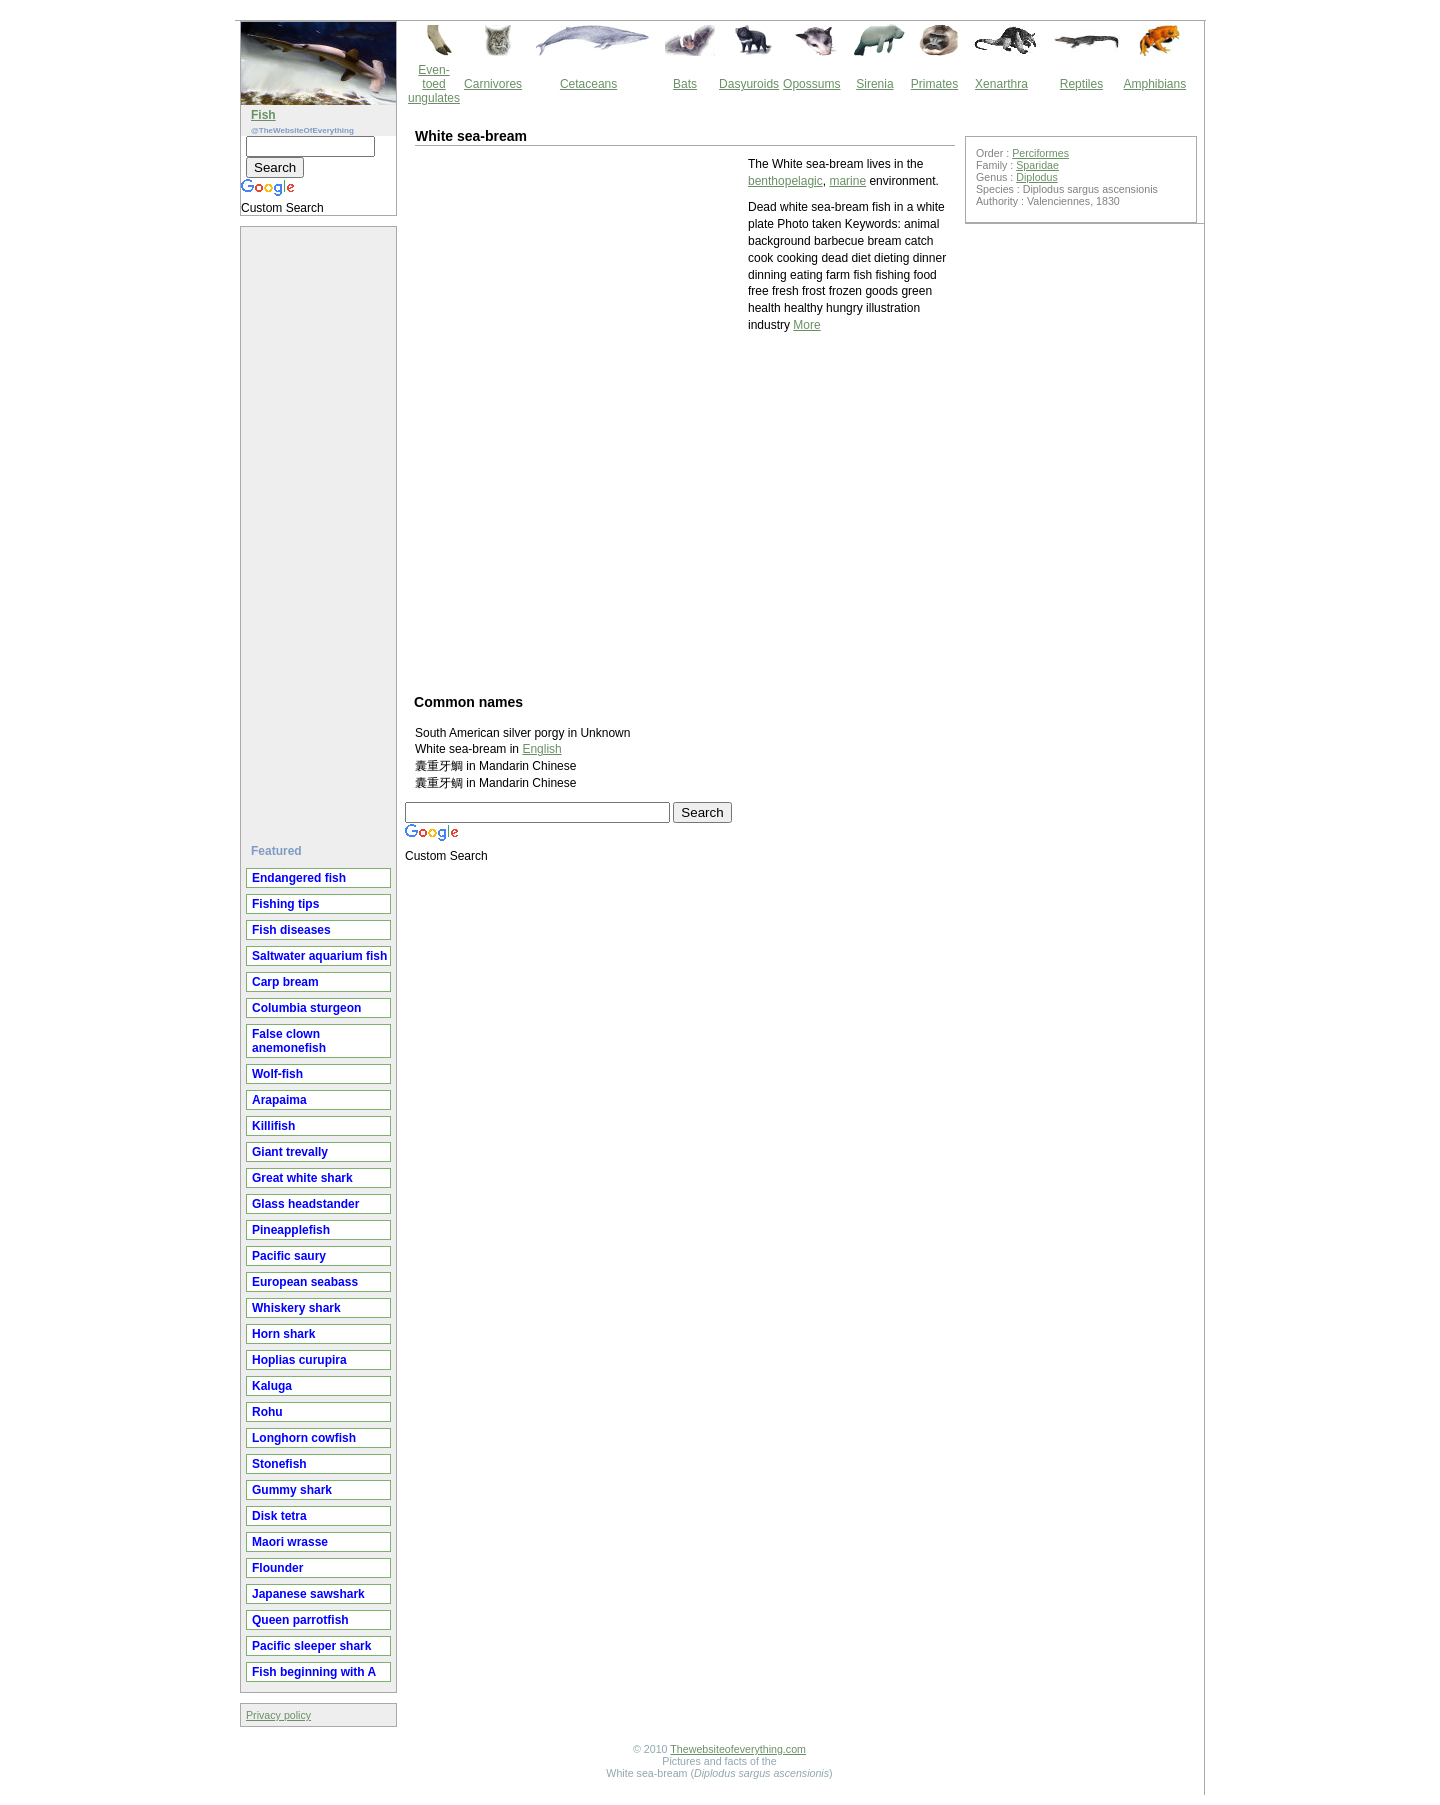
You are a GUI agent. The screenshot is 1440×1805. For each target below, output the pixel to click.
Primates (934, 84)
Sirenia (874, 84)
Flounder (277, 1568)
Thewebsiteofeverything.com (738, 1749)
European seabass (305, 1282)
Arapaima (279, 1100)
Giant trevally (290, 1152)
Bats (685, 84)
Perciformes (1040, 153)
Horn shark (283, 1334)
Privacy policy (278, 1715)
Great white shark (302, 1178)
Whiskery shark (296, 1308)
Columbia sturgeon (306, 1008)
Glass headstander (305, 1204)
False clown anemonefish (289, 1041)
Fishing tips (285, 904)
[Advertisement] (321, 527)
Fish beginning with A (314, 1672)
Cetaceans (588, 84)
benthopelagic (785, 181)
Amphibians (1154, 84)
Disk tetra (279, 1516)
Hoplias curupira (299, 1360)
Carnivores (493, 84)
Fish (263, 115)
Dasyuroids (749, 84)
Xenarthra (1001, 84)
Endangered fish (299, 878)
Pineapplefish (291, 1230)
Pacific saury (289, 1256)
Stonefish (279, 1464)
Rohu (267, 1412)
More (806, 325)
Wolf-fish (277, 1074)
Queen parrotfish (300, 1620)
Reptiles (1081, 84)
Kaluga (272, 1386)
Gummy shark (292, 1490)
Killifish (273, 1126)
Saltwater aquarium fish (319, 956)
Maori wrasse (290, 1542)
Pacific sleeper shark (311, 1646)
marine (847, 181)
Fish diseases (291, 930)
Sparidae (1037, 165)
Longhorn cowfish (304, 1438)
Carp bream (285, 982)
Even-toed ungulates (434, 84)
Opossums (811, 84)
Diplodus (1036, 177)
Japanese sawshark (308, 1594)
